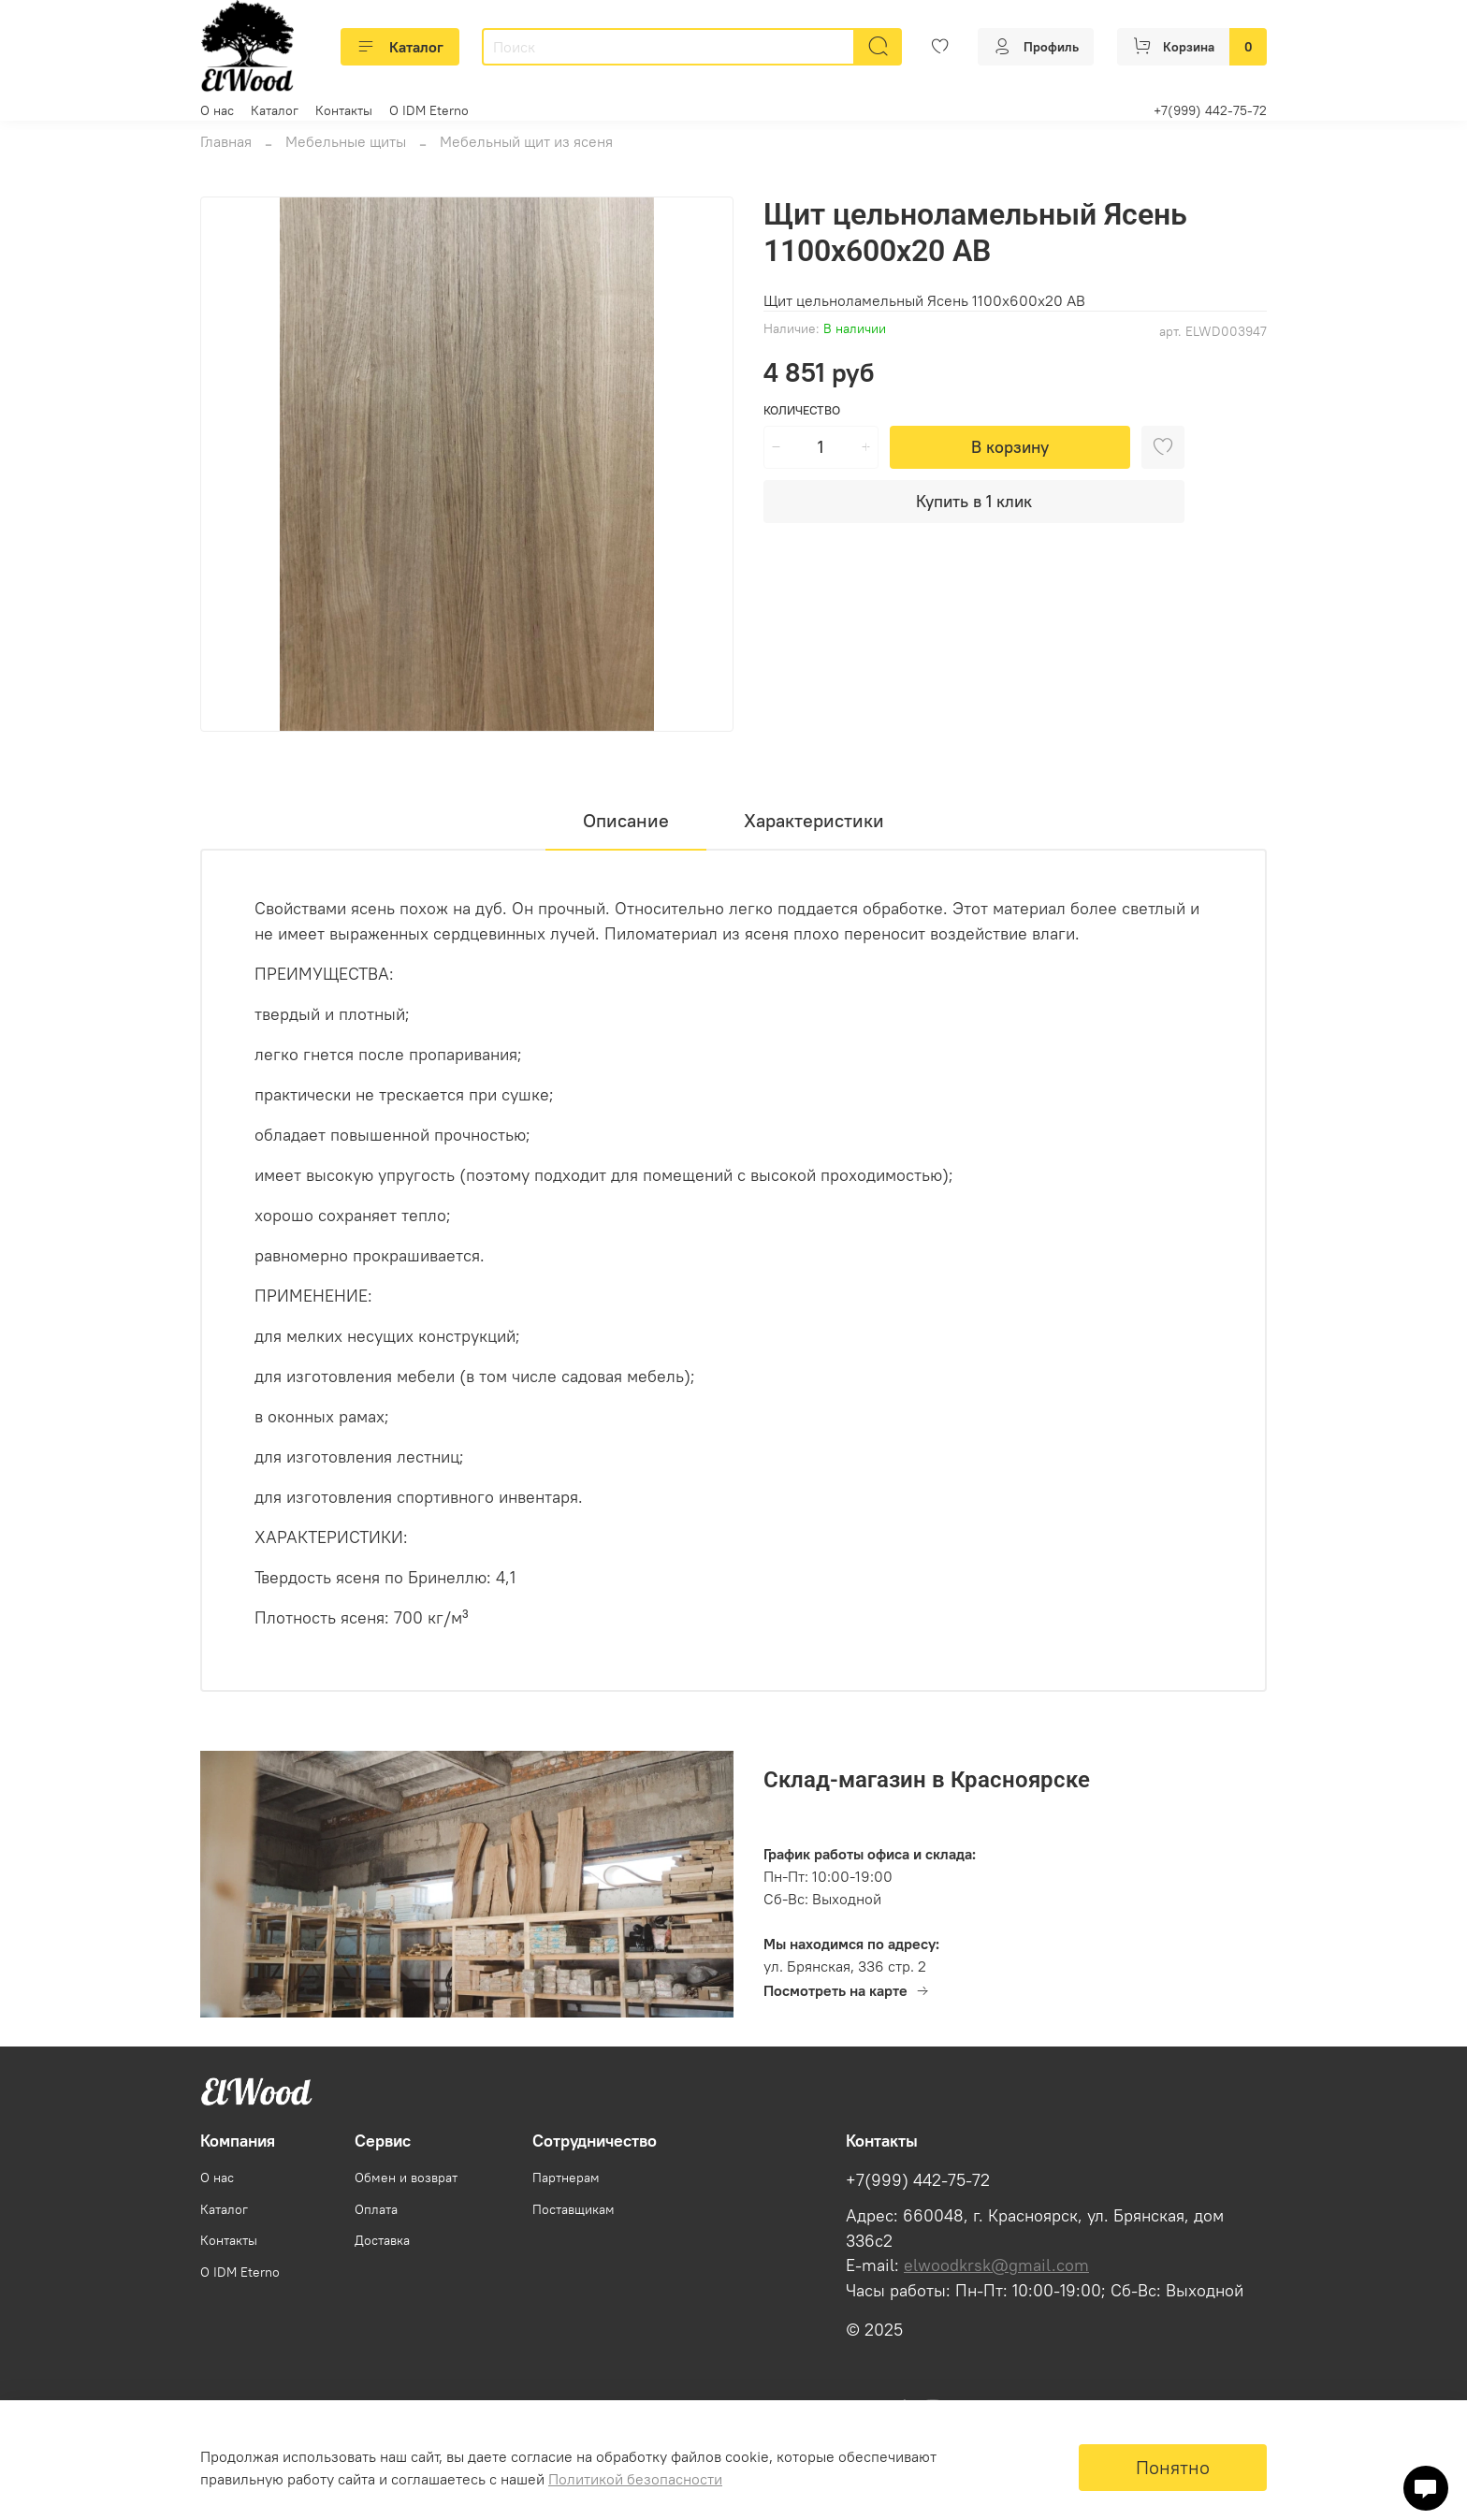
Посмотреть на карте (846, 1990)
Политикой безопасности (635, 2478)
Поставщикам (573, 2209)
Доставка (382, 2240)
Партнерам (566, 2177)
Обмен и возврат (406, 2177)
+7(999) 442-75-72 (1210, 110)
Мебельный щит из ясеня (526, 141)
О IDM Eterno (429, 110)
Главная (226, 141)
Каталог (399, 46)
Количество (801, 410)
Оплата (376, 2209)
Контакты (343, 110)
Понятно (1173, 2467)
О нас (217, 110)
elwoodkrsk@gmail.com (996, 2265)
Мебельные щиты (345, 141)
